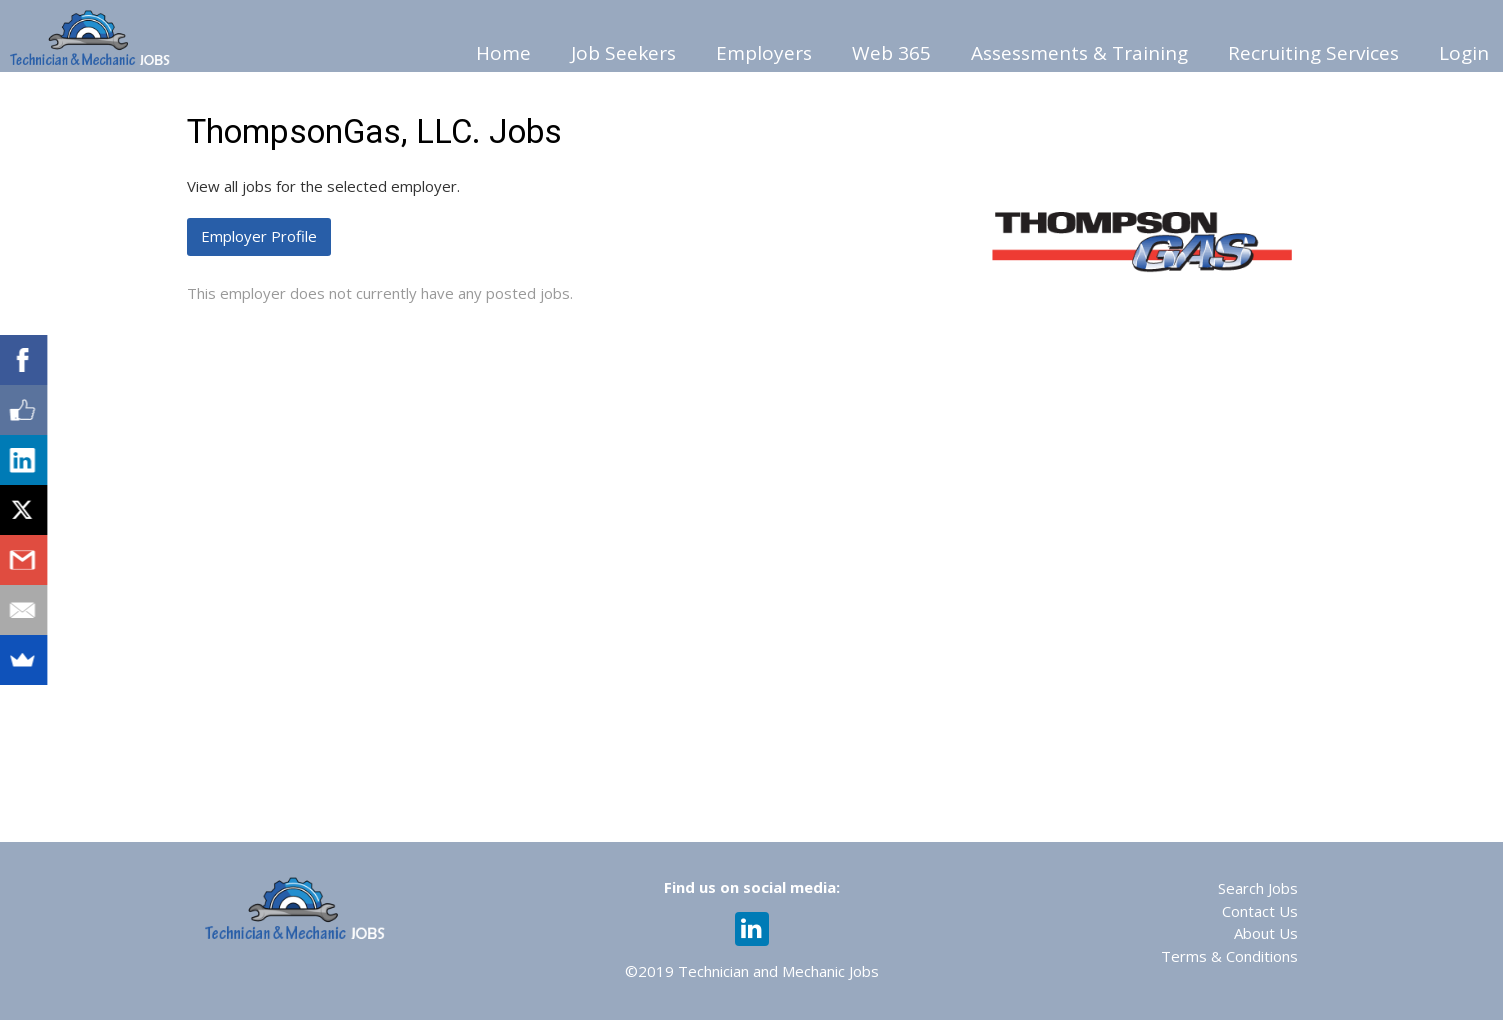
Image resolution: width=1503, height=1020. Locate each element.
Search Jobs (1258, 888)
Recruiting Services (1313, 53)
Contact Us (1260, 911)
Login (1464, 53)
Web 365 (891, 53)
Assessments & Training (1079, 53)
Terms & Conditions (1229, 956)
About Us (1266, 933)
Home (503, 53)
